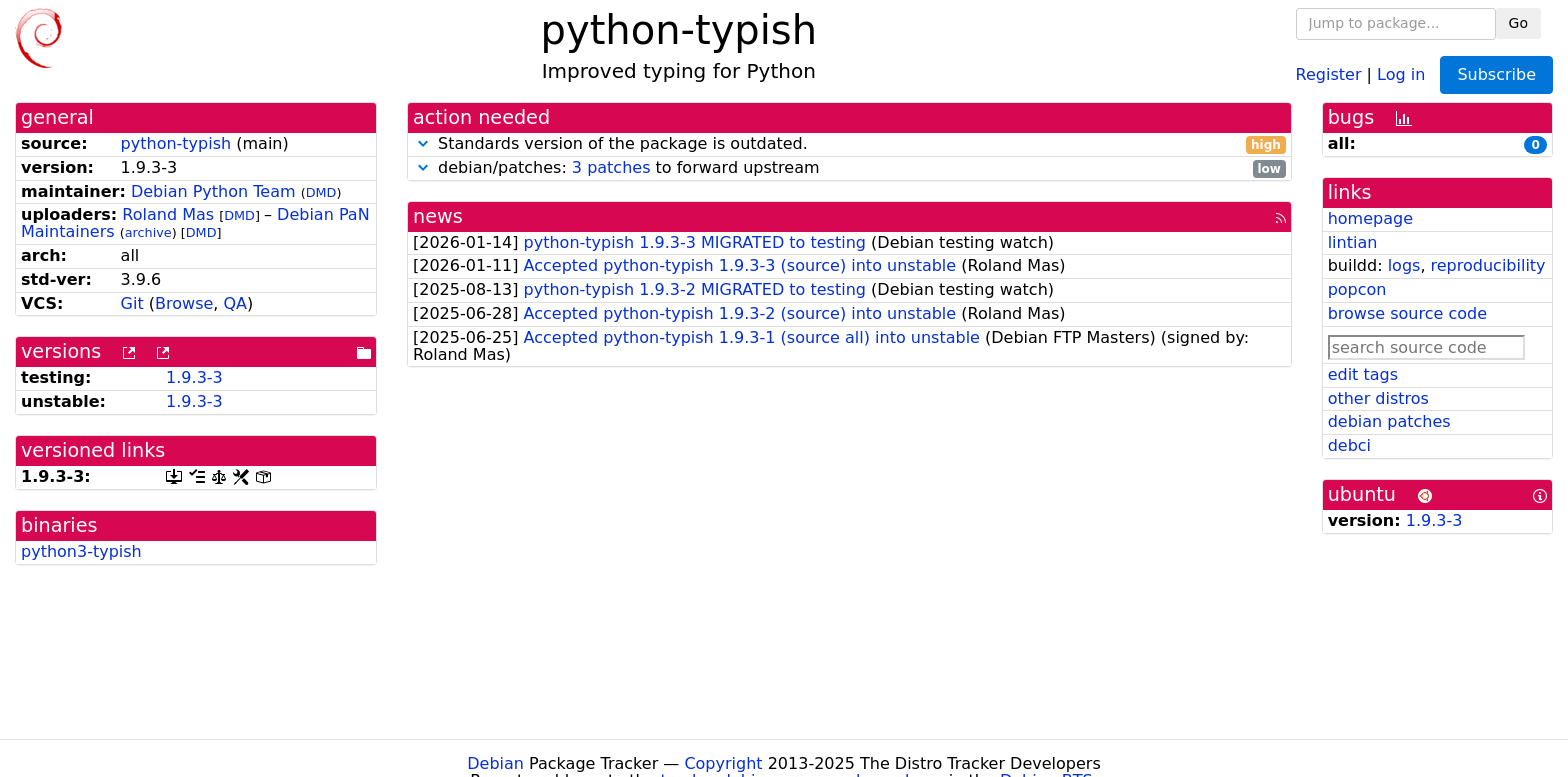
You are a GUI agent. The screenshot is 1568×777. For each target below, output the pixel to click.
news (438, 216)
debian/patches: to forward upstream (849, 168)
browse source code (1407, 313)
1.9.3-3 (194, 377)
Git (132, 303)
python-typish (176, 143)
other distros (1378, 398)
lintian (1353, 242)
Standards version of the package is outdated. (849, 144)
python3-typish (81, 551)
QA (235, 303)
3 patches (611, 167)
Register (1329, 73)
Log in (1401, 73)
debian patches (1389, 421)
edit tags (1363, 374)
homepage (1370, 218)
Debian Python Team (213, 191)
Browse (184, 303)
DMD (321, 192)
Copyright (723, 763)
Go (1518, 23)
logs (1404, 265)
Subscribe (1496, 74)
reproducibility (1488, 265)
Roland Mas (168, 214)
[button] (423, 143)
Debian (495, 763)
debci (1349, 445)
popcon (1357, 289)
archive (148, 232)
